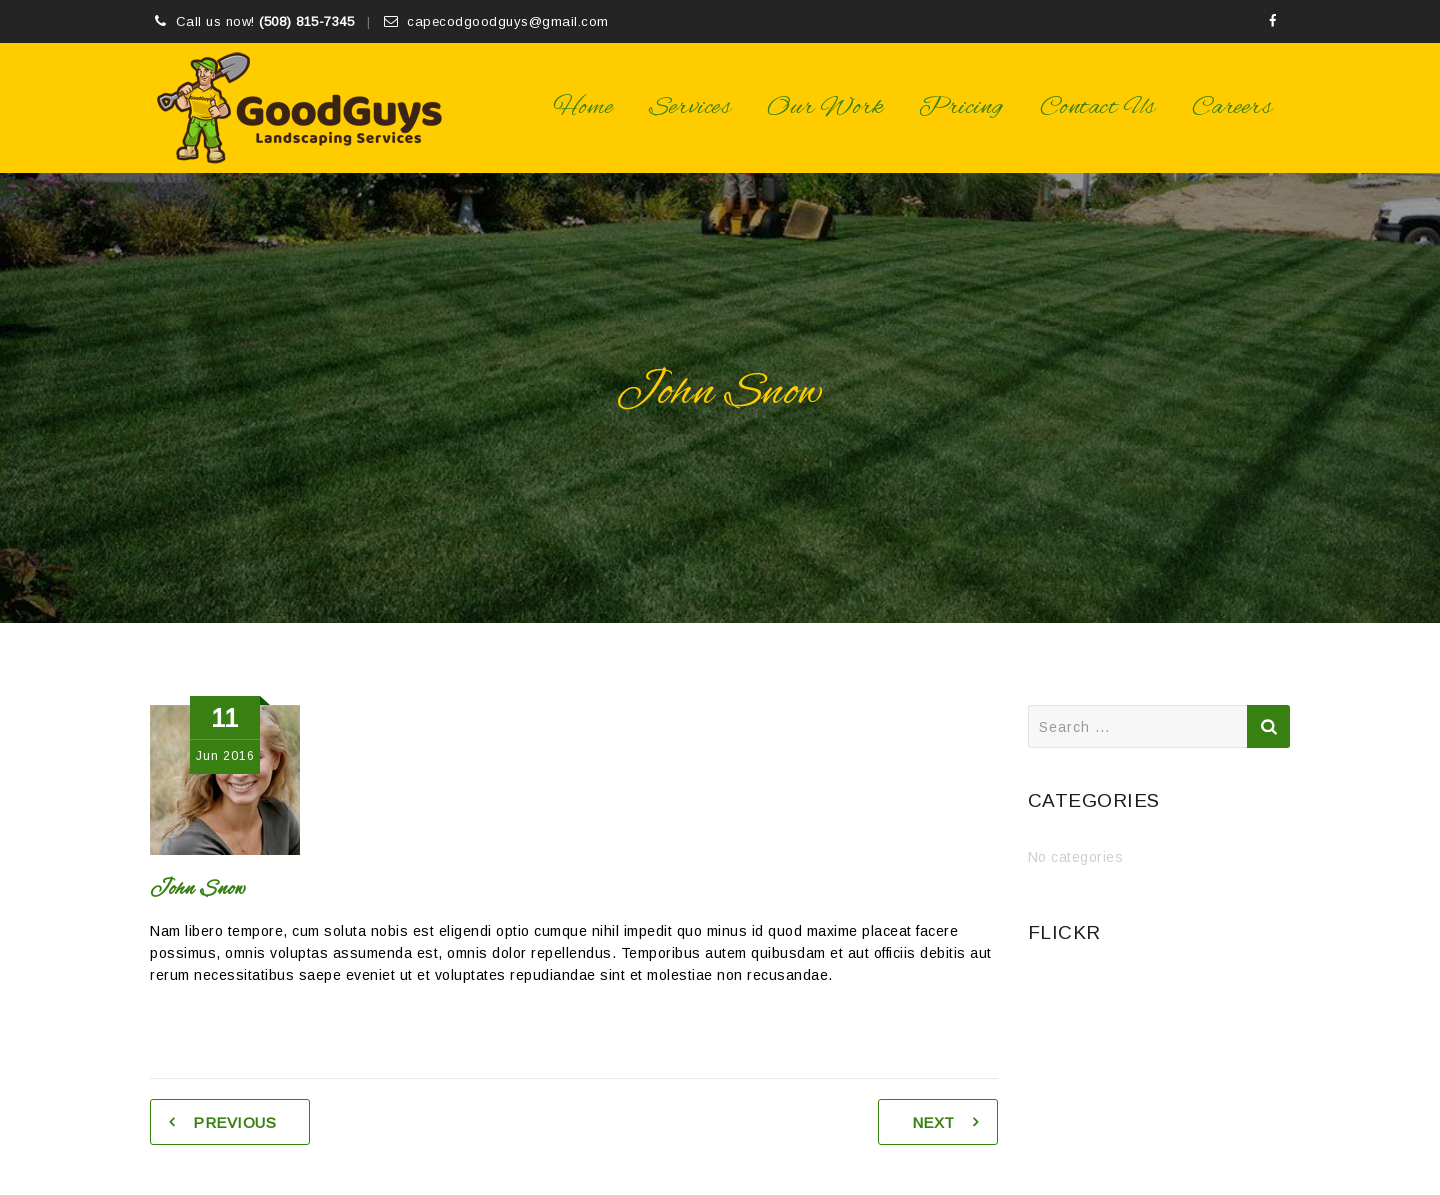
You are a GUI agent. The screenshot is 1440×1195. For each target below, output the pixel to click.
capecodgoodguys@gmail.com (508, 21)
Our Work (825, 107)
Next (933, 1122)
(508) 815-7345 (306, 21)
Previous (234, 1122)
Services (690, 107)
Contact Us (1098, 107)
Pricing (961, 107)
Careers (1232, 107)
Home (583, 107)
